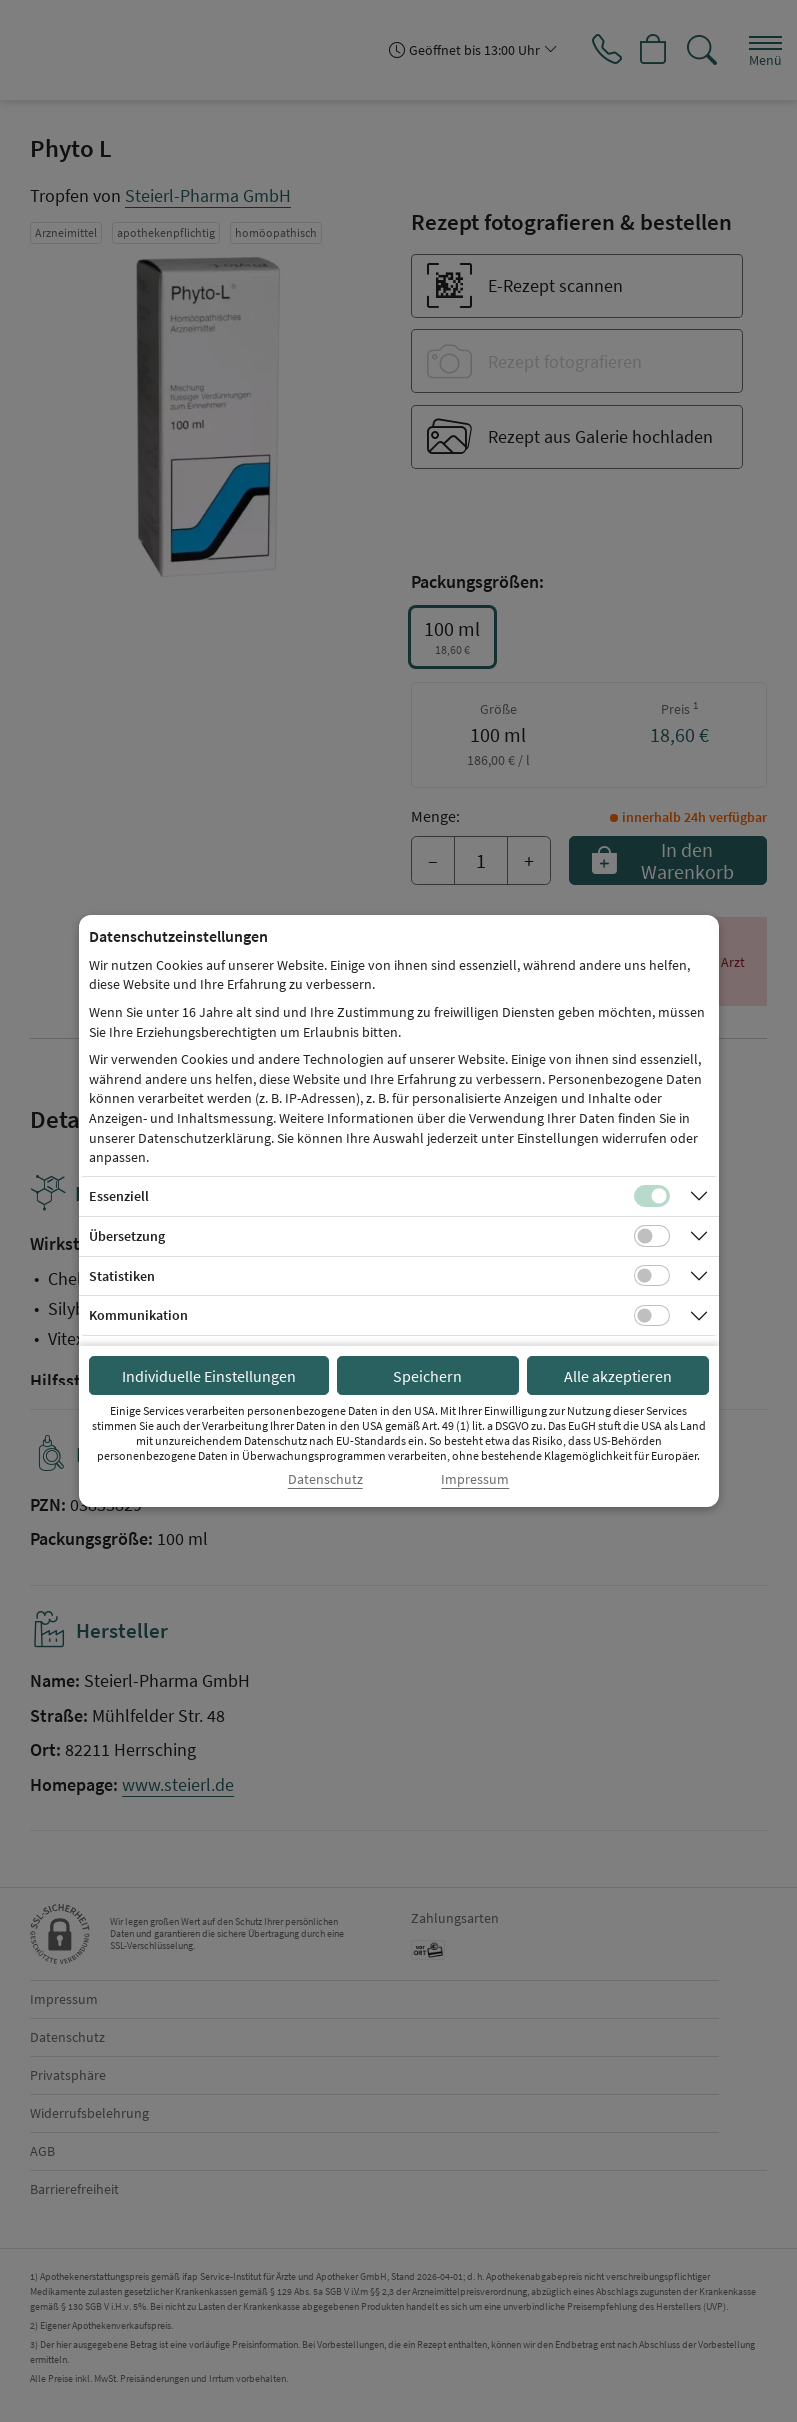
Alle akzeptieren (618, 1376)
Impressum (475, 1479)
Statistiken (122, 1276)
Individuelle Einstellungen (209, 1376)
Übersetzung (127, 1236)
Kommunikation (138, 1315)
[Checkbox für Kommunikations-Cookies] (652, 1316)
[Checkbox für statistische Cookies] (652, 1276)
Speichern (427, 1376)
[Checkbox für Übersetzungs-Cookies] (652, 1236)
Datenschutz (325, 1479)
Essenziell (119, 1196)
